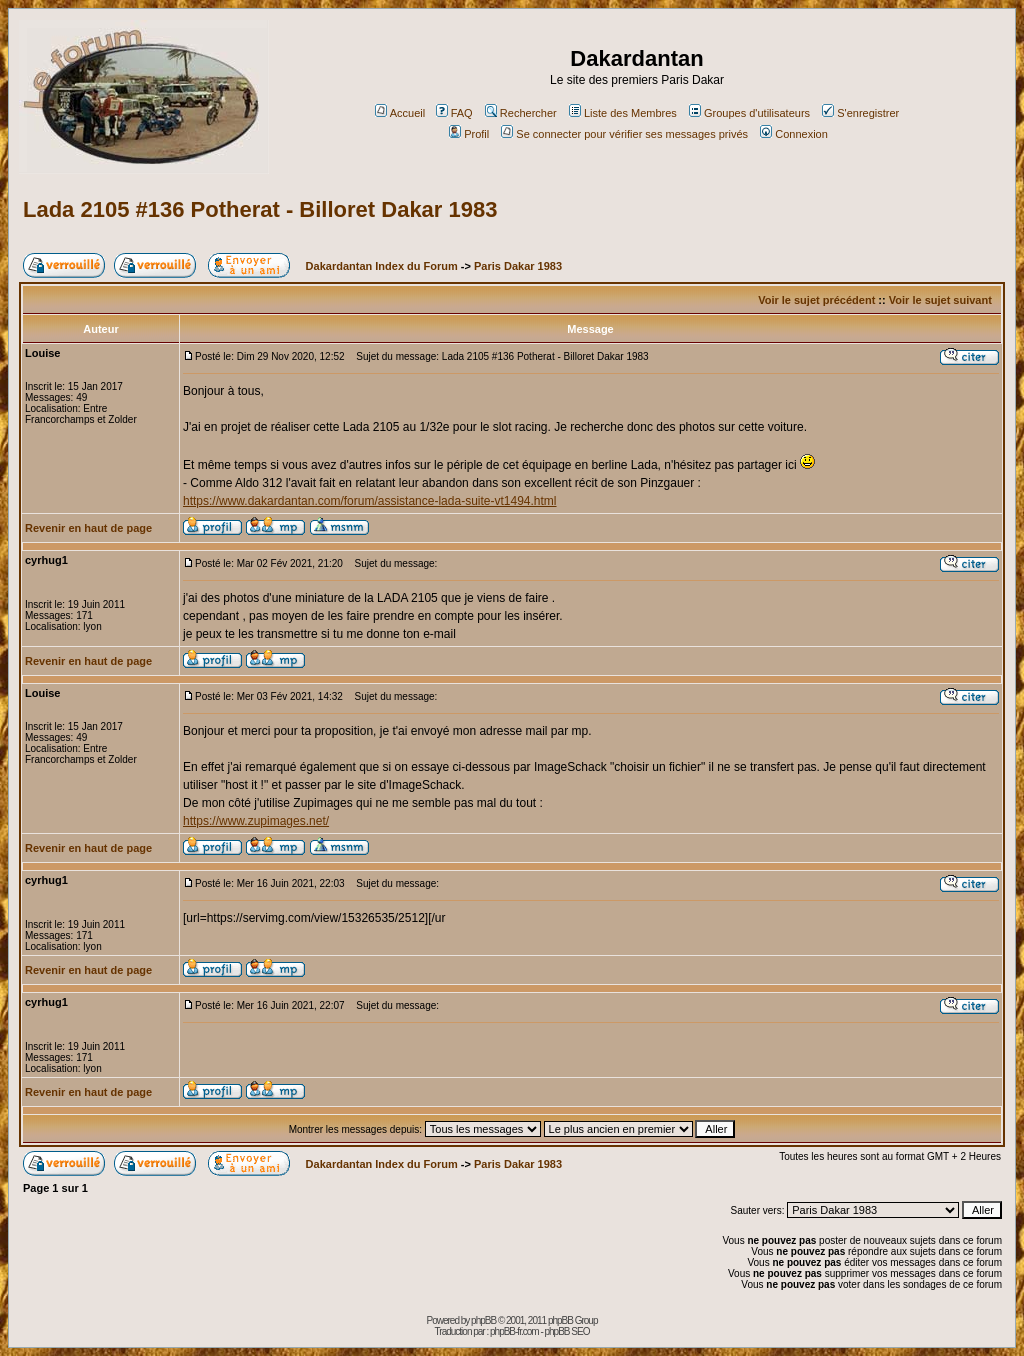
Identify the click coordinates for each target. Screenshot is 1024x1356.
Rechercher (521, 113)
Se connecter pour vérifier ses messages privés (624, 134)
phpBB (483, 1320)
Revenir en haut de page (88, 528)
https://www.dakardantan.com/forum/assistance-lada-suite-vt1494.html (370, 501)
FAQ (454, 113)
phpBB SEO (567, 1331)
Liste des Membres (623, 113)
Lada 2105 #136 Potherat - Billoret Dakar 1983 (260, 209)
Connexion (794, 134)
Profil (469, 134)
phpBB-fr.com (514, 1331)
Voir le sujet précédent (816, 300)
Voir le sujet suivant (940, 300)
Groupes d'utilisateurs (749, 113)
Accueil (400, 113)
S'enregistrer (860, 113)
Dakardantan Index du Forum (382, 266)
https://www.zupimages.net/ (256, 821)
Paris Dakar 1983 (518, 266)
